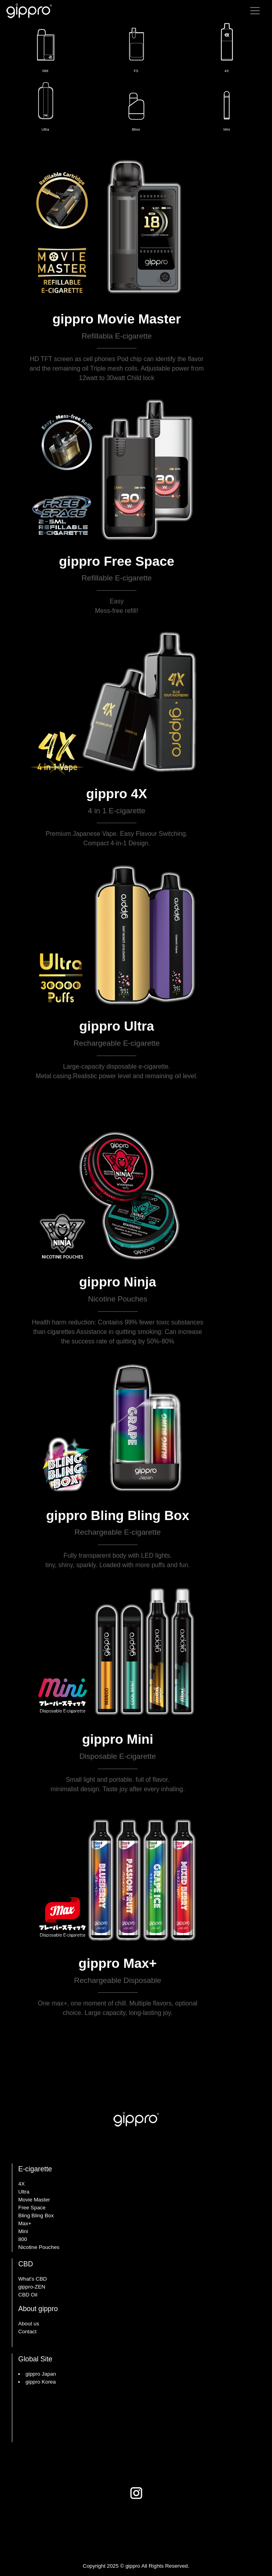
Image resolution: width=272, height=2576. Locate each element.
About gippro (38, 2309)
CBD (25, 2264)
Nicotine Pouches (38, 2247)
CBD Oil (27, 2295)
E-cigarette (35, 2169)
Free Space (32, 2208)
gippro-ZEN (31, 2287)
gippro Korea (40, 2382)
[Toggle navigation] (255, 10)
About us (28, 2324)
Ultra (23, 2192)
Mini (23, 2231)
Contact (27, 2331)
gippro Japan (40, 2374)
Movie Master (34, 2200)
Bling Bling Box (36, 2215)
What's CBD (32, 2279)
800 (22, 2239)
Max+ (24, 2223)
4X (21, 2184)
